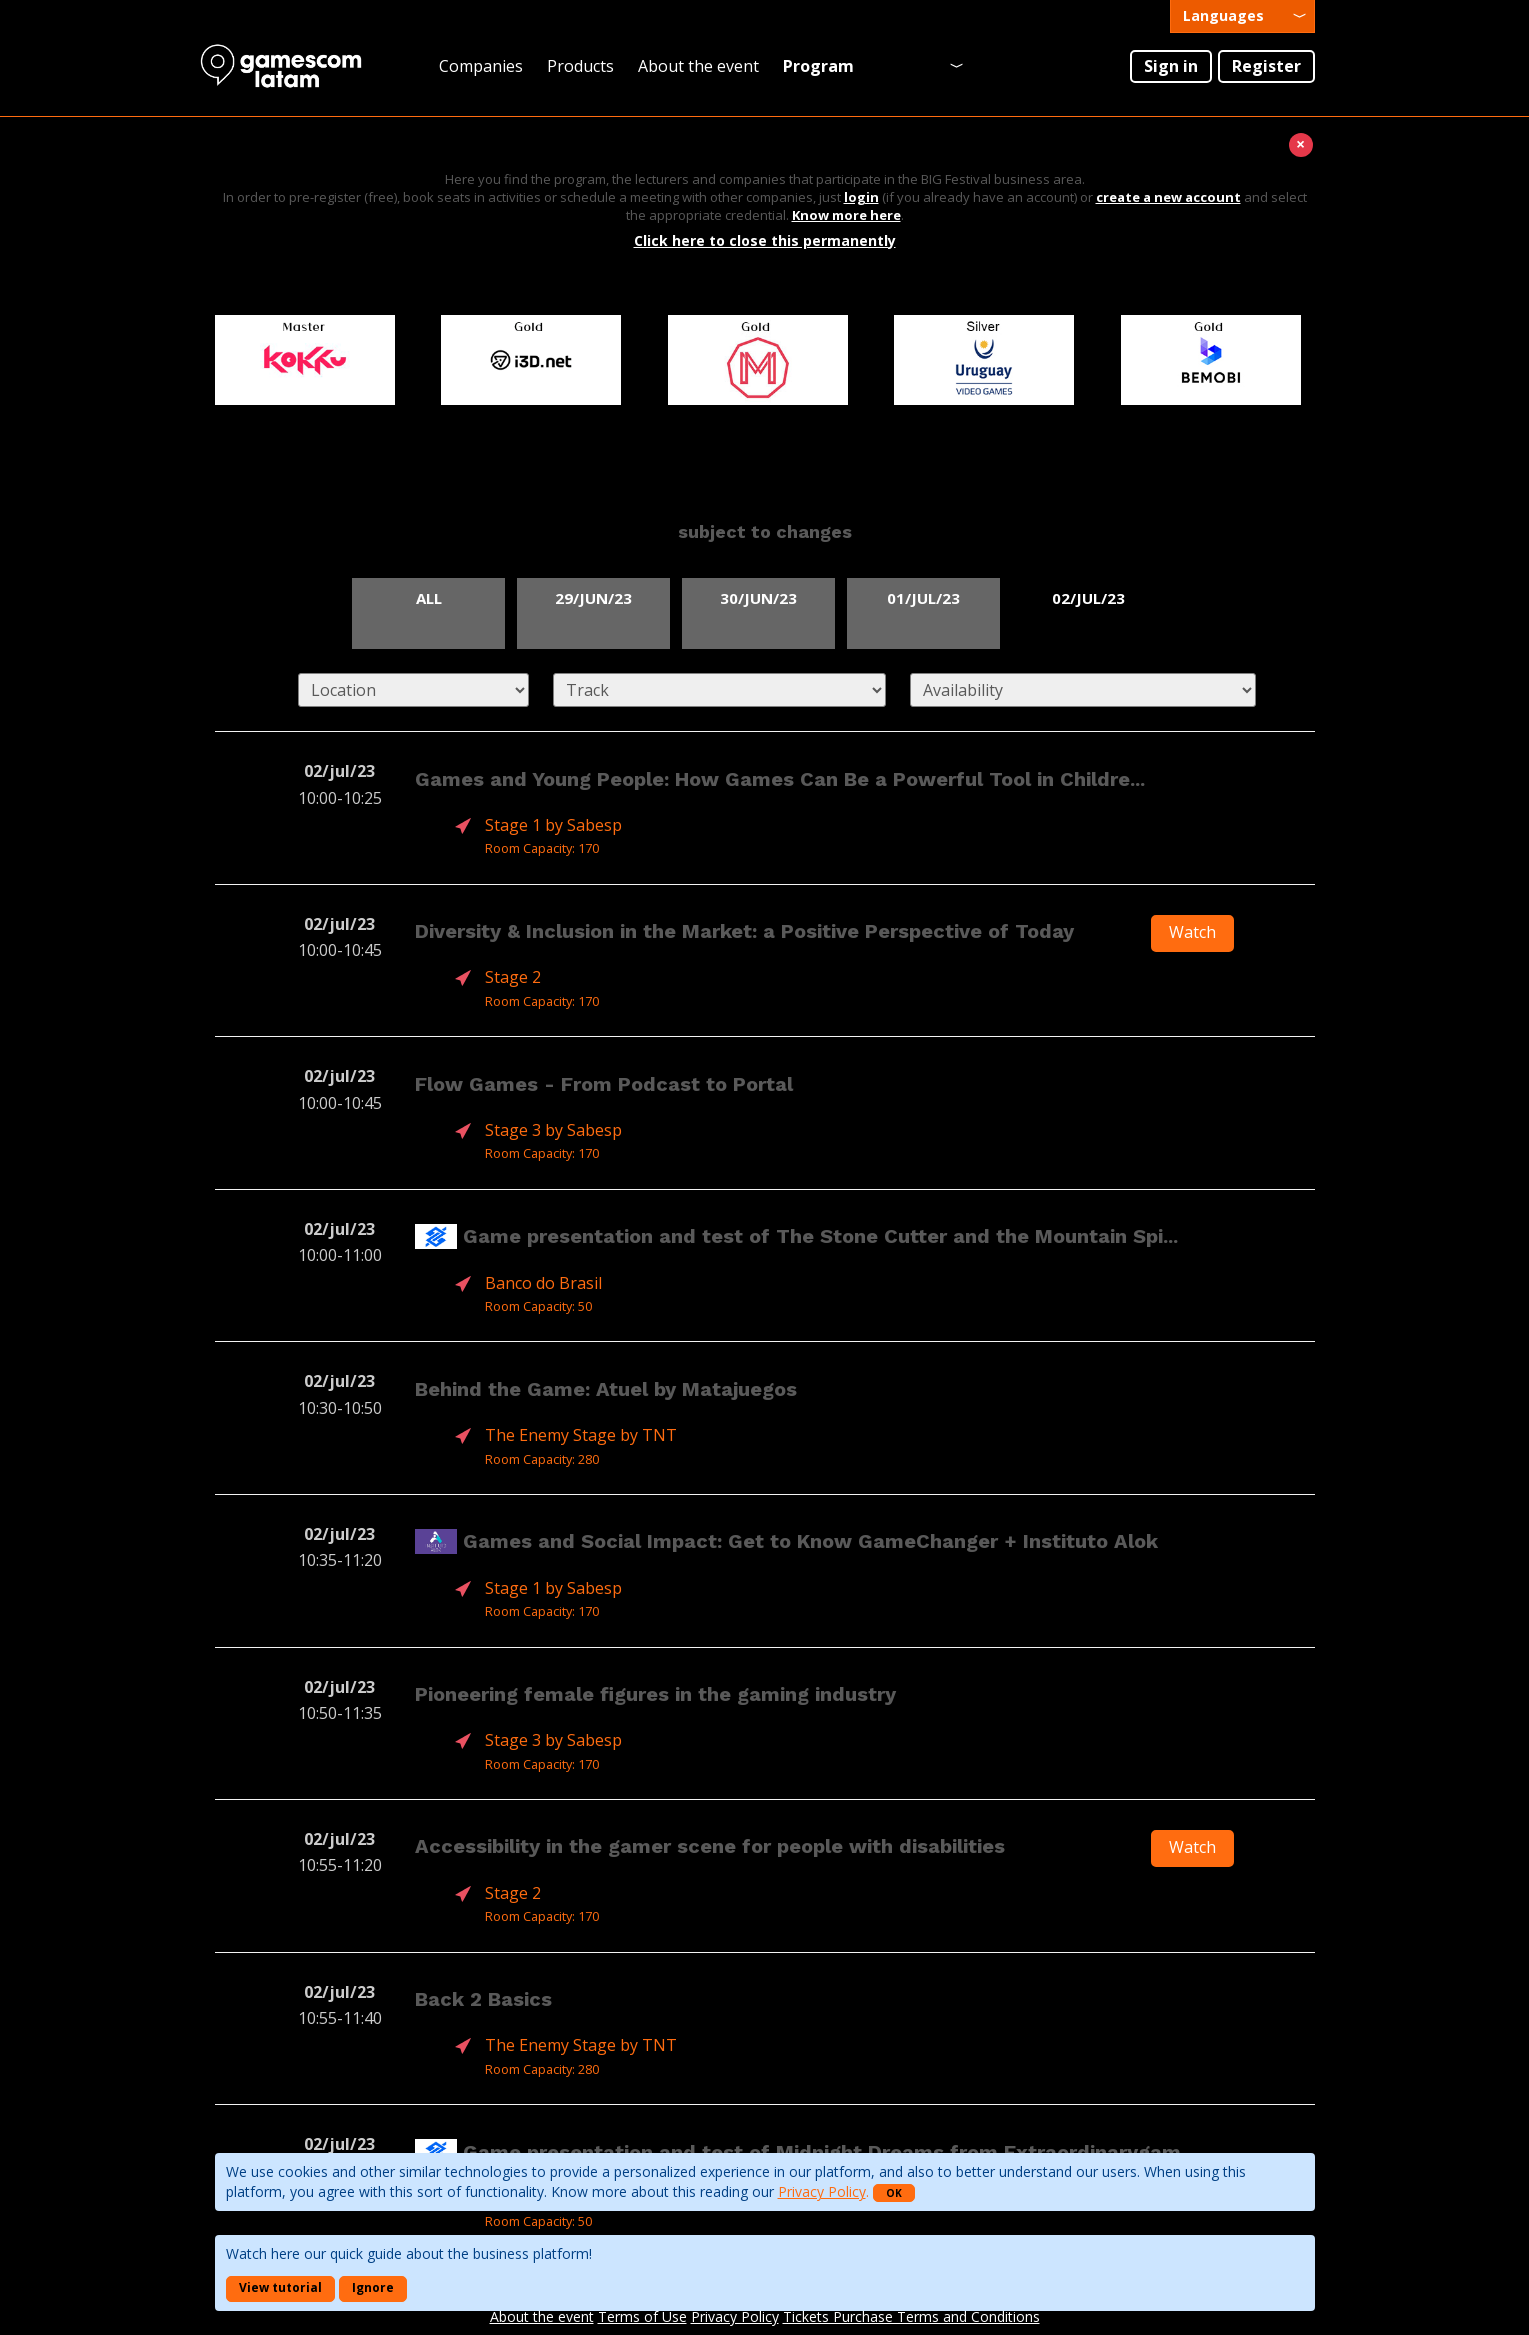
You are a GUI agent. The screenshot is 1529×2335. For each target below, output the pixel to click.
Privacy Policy (822, 2191)
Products (580, 66)
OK (894, 2193)
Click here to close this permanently (765, 240)
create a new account (1168, 197)
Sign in (1171, 66)
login (861, 197)
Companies (481, 66)
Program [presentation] (818, 66)
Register (1266, 66)
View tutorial (280, 2287)
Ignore (373, 2287)
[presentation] (1242, 16)
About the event (698, 66)
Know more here (846, 215)
